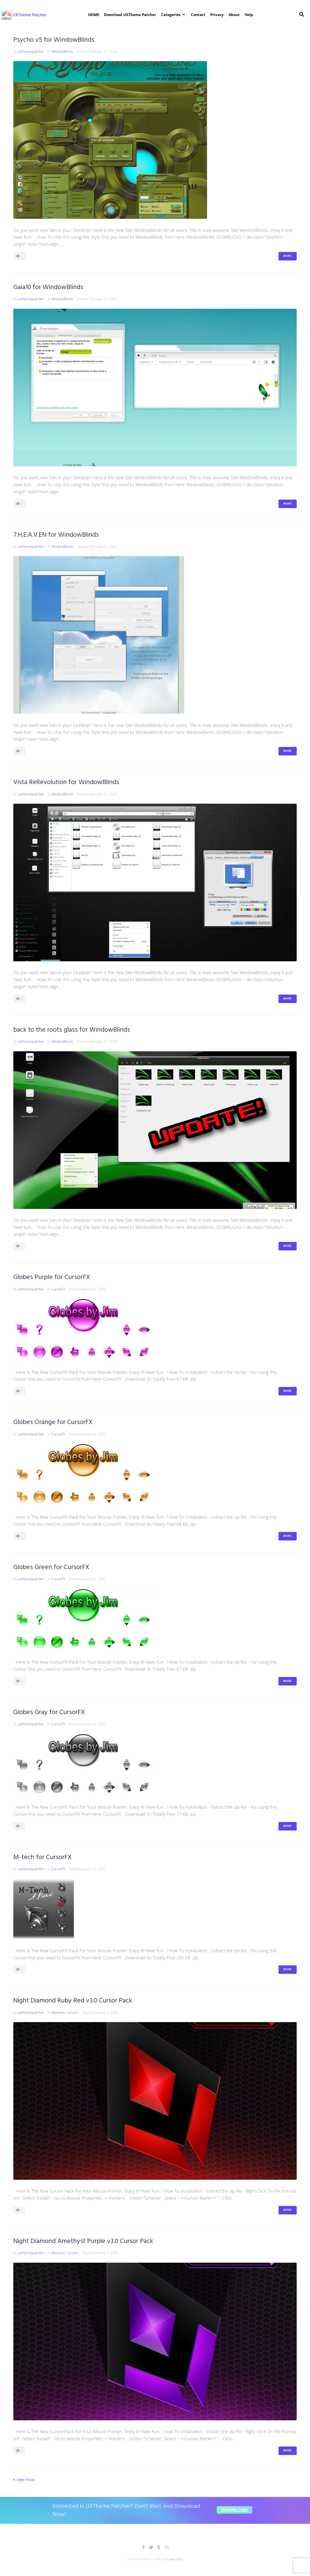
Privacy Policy (174, 2559)
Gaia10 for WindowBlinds (49, 287)
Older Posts (24, 2479)
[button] (173, 14)
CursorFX (58, 1288)
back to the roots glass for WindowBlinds (73, 1029)
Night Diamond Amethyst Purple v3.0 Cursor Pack (84, 2240)
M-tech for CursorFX (43, 1856)
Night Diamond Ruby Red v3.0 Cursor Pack (74, 2000)
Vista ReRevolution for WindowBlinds (67, 782)
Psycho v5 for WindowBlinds (54, 39)
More (287, 256)
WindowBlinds (62, 51)
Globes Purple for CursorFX (53, 1277)
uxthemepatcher (31, 51)
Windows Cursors (64, 2011)
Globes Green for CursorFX (52, 1566)
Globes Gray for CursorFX (50, 1711)
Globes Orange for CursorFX (54, 1422)
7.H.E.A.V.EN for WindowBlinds (57, 534)
